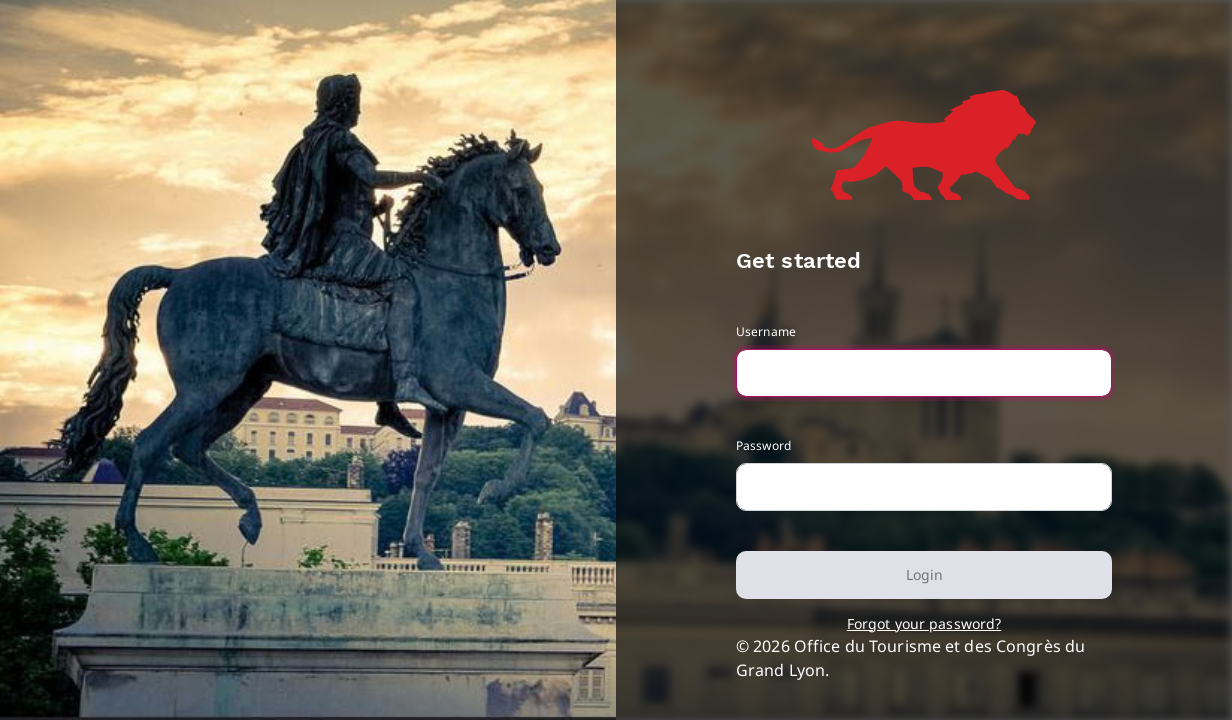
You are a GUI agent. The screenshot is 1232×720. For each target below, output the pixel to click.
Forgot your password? (924, 623)
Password (763, 445)
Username (766, 331)
